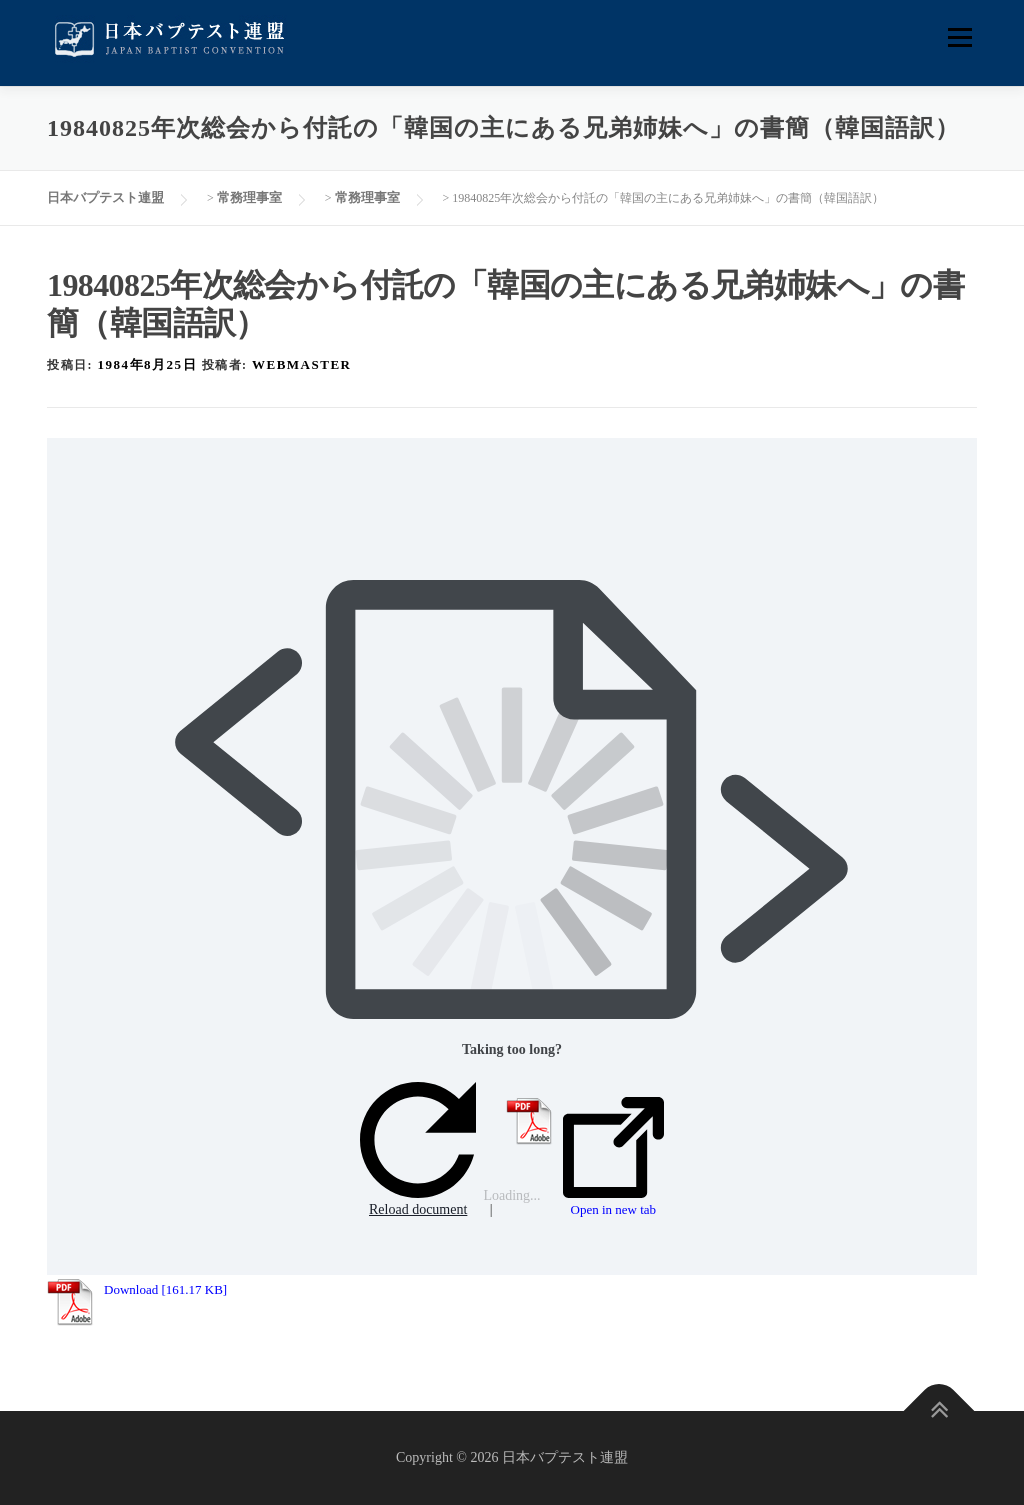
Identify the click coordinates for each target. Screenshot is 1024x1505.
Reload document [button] (418, 1149)
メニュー (959, 37)
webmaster (301, 364)
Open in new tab (613, 1157)
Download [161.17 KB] (165, 1289)
